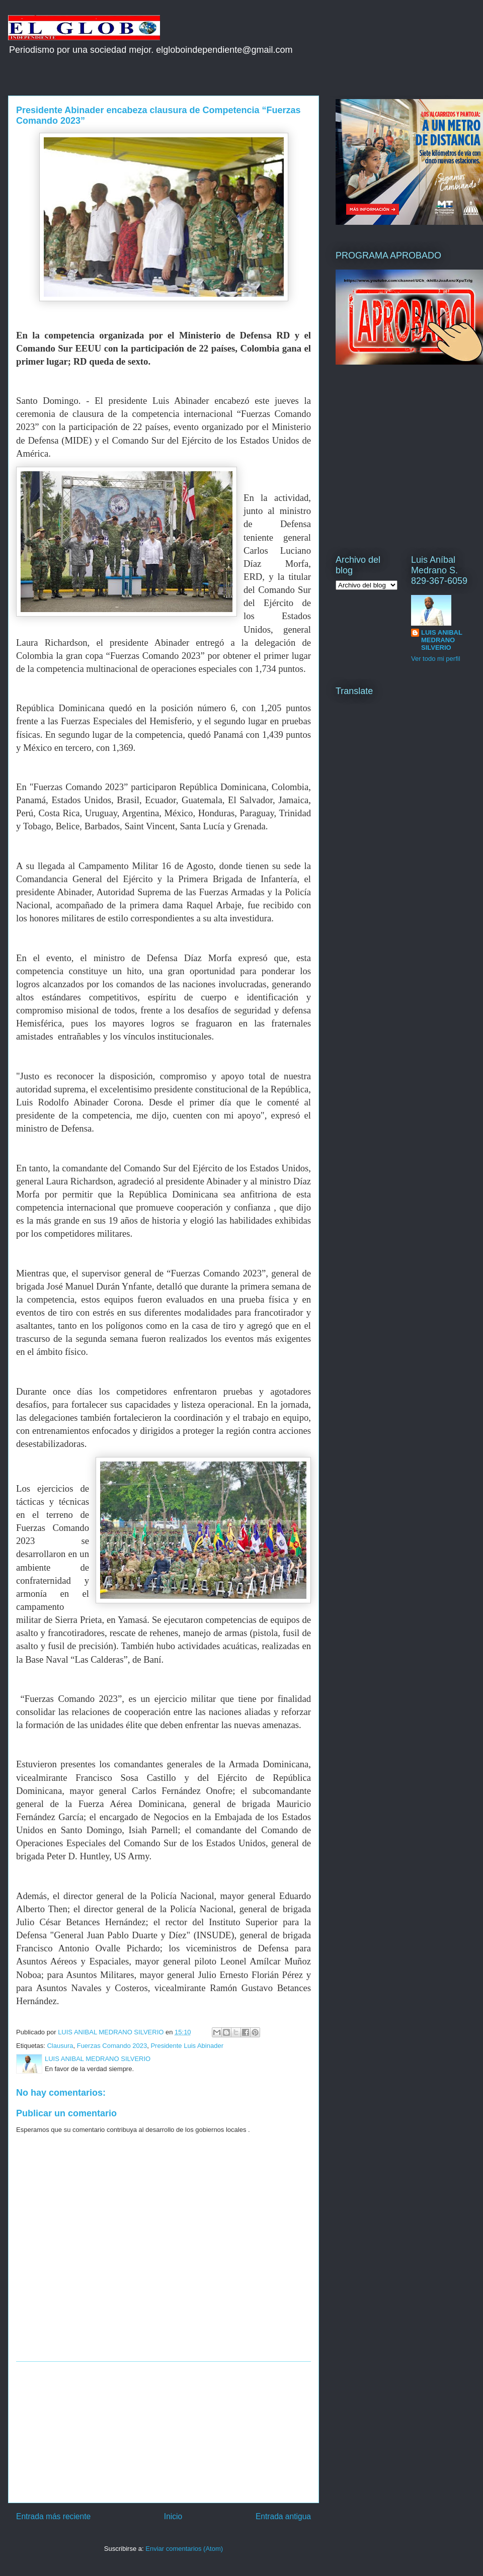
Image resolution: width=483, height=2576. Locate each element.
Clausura (60, 2045)
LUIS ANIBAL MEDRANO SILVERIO (441, 640)
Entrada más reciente (53, 2516)
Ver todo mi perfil (435, 658)
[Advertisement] (163, 2432)
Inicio (173, 2516)
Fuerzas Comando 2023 (112, 2045)
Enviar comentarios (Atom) (184, 2548)
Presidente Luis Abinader (186, 2045)
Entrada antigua (283, 2516)
